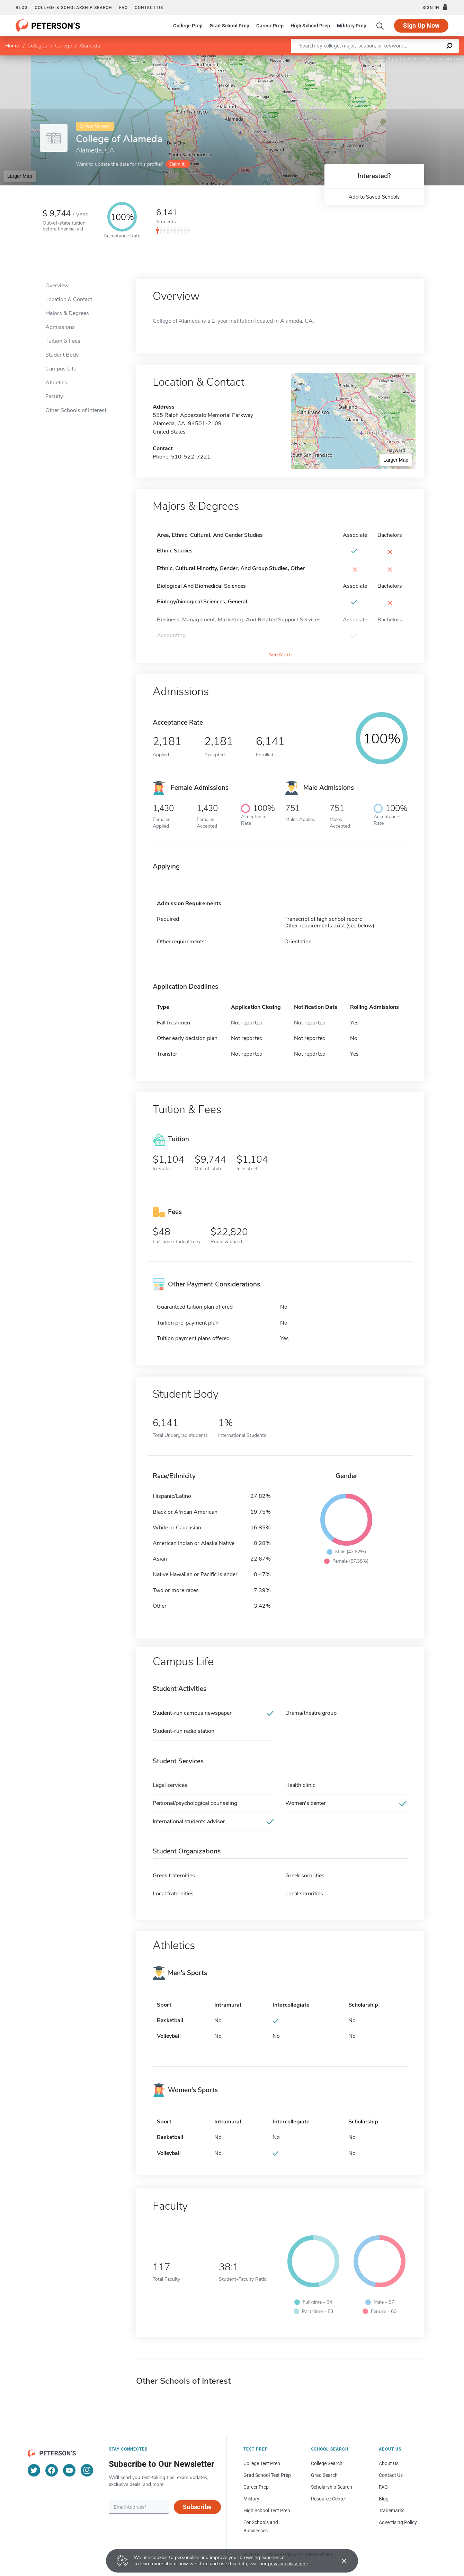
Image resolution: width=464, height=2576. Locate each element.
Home (12, 45)
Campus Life (60, 369)
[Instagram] (87, 2470)
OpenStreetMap (417, 58)
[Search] (380, 25)
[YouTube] (69, 2470)
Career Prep (270, 25)
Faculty (54, 396)
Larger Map (19, 176)
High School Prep (310, 25)
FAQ (123, 7)
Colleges (37, 45)
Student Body (62, 355)
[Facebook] (51, 2470)
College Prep (188, 25)
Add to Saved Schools (374, 196)
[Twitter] (34, 2470)
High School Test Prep (266, 2510)
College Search (326, 2463)
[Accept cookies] (339, 2561)
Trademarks (391, 2510)
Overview (57, 285)
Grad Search (324, 2475)
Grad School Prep (229, 25)
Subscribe (197, 2506)
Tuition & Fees (62, 341)
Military (251, 2498)
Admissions (60, 327)
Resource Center (328, 2498)
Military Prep (351, 25)
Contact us (149, 7)
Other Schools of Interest (75, 410)
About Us (389, 2463)
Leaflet (380, 58)
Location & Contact (68, 299)
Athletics (56, 382)
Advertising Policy (398, 2522)
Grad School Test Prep (267, 2475)
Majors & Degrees (67, 313)
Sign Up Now (421, 25)
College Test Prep (261, 2463)
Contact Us (391, 2475)
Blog (22, 7)
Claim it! (177, 164)
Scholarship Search (331, 2487)
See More (280, 654)
